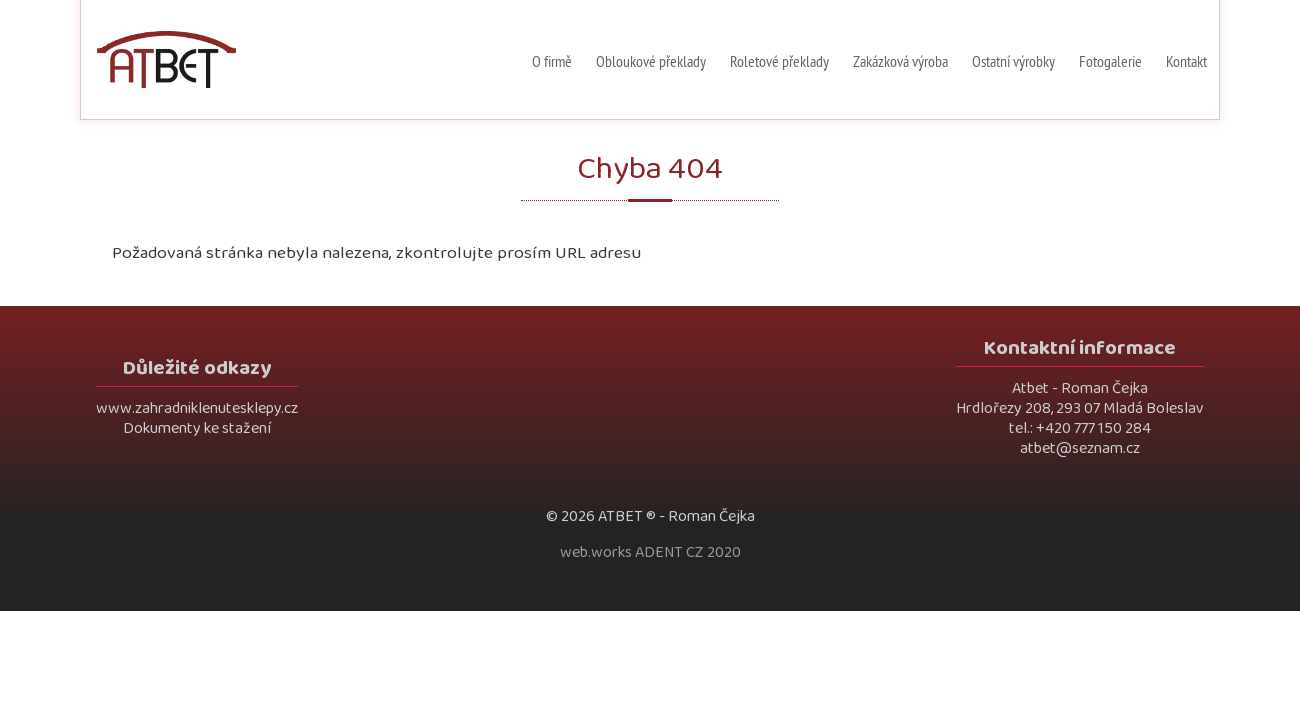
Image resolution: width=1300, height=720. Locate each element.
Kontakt (1186, 61)
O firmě (552, 61)
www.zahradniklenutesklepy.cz (197, 408)
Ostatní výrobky (1013, 61)
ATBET (620, 516)
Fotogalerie (1110, 61)
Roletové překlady (779, 61)
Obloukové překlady (651, 61)
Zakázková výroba (900, 61)
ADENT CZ (669, 552)
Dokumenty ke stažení (197, 428)
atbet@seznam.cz (1080, 448)
